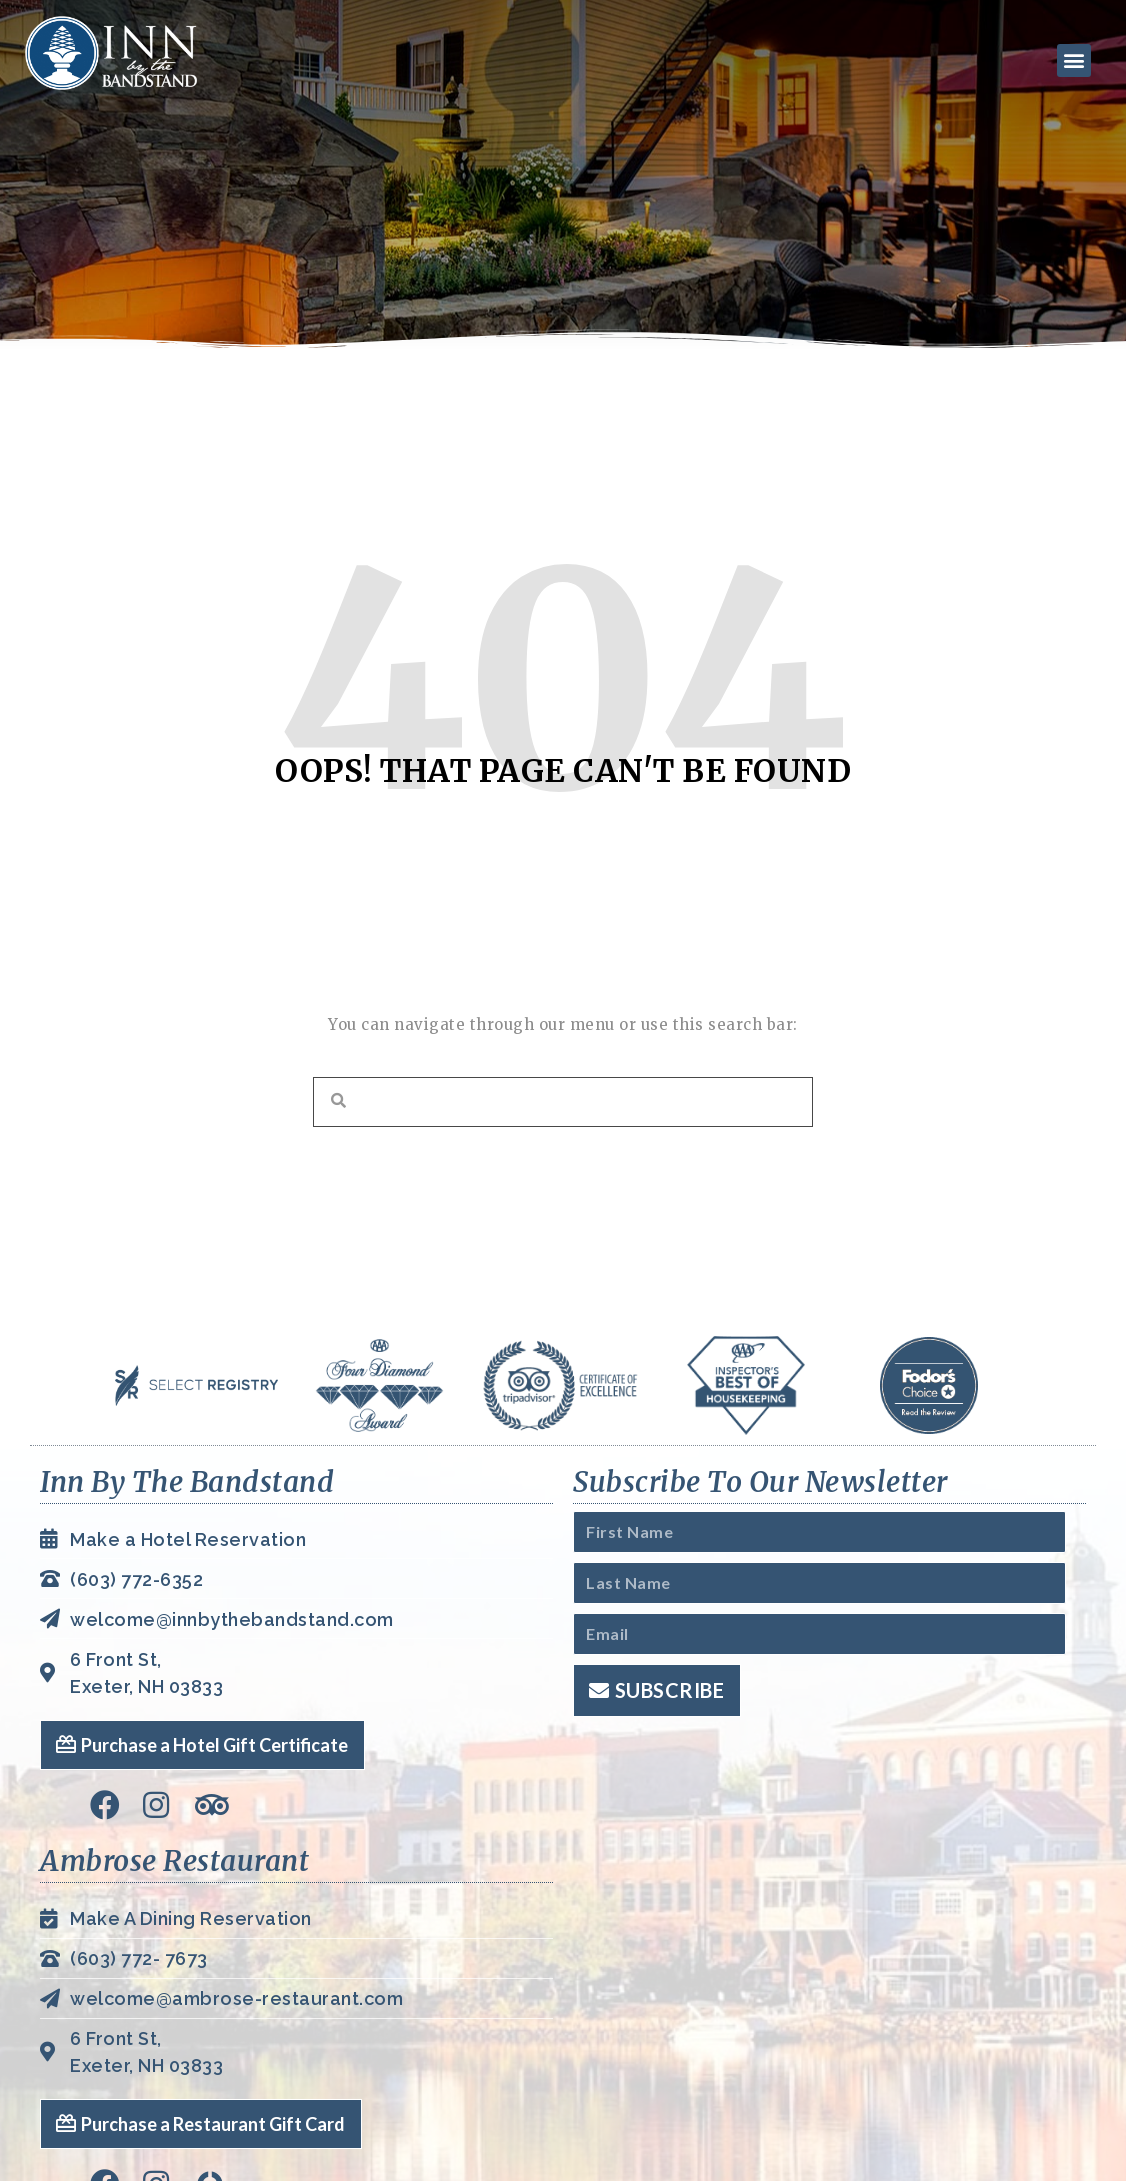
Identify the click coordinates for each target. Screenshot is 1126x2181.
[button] (1071, 59)
